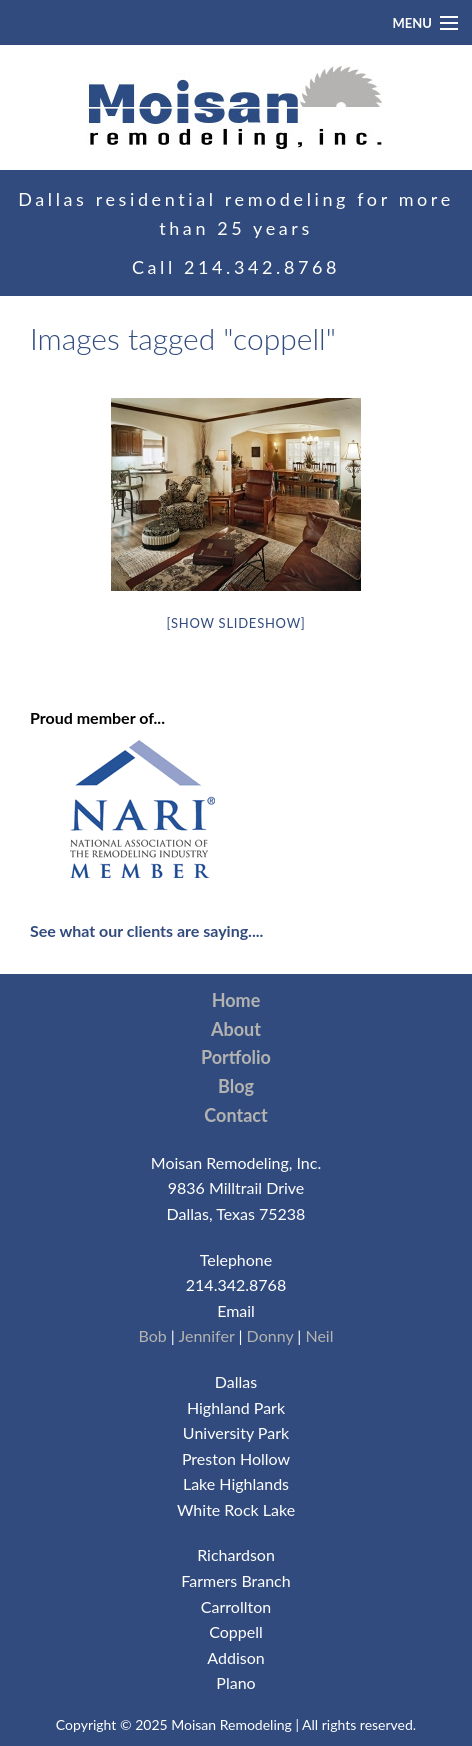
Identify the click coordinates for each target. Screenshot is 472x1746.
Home (236, 1000)
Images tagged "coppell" (183, 338)
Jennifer (207, 1335)
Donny (270, 1335)
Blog (236, 1086)
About (236, 1029)
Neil (319, 1335)
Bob (152, 1335)
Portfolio (236, 1057)
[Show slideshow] (235, 623)
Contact (235, 1115)
